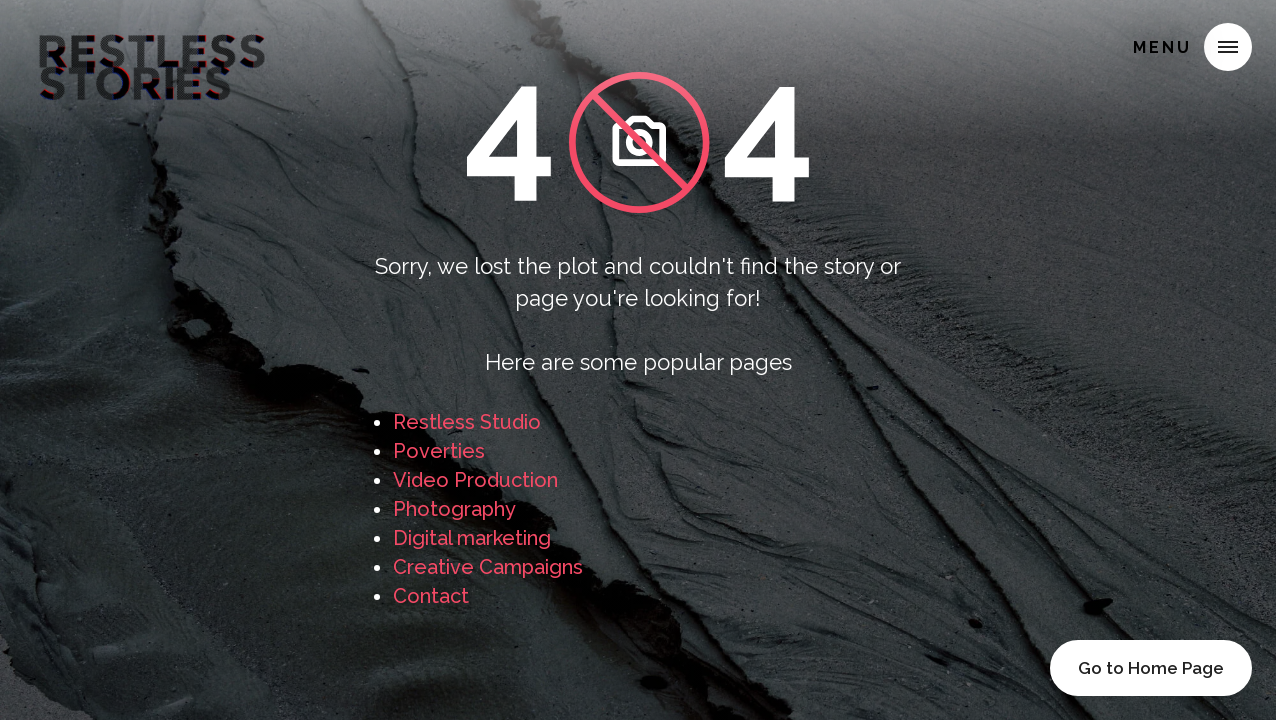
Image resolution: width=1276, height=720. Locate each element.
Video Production (475, 480)
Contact (431, 596)
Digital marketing (472, 538)
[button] (1228, 47)
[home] (152, 44)
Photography (454, 509)
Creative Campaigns (488, 567)
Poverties (439, 451)
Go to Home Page (1151, 668)
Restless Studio (467, 422)
